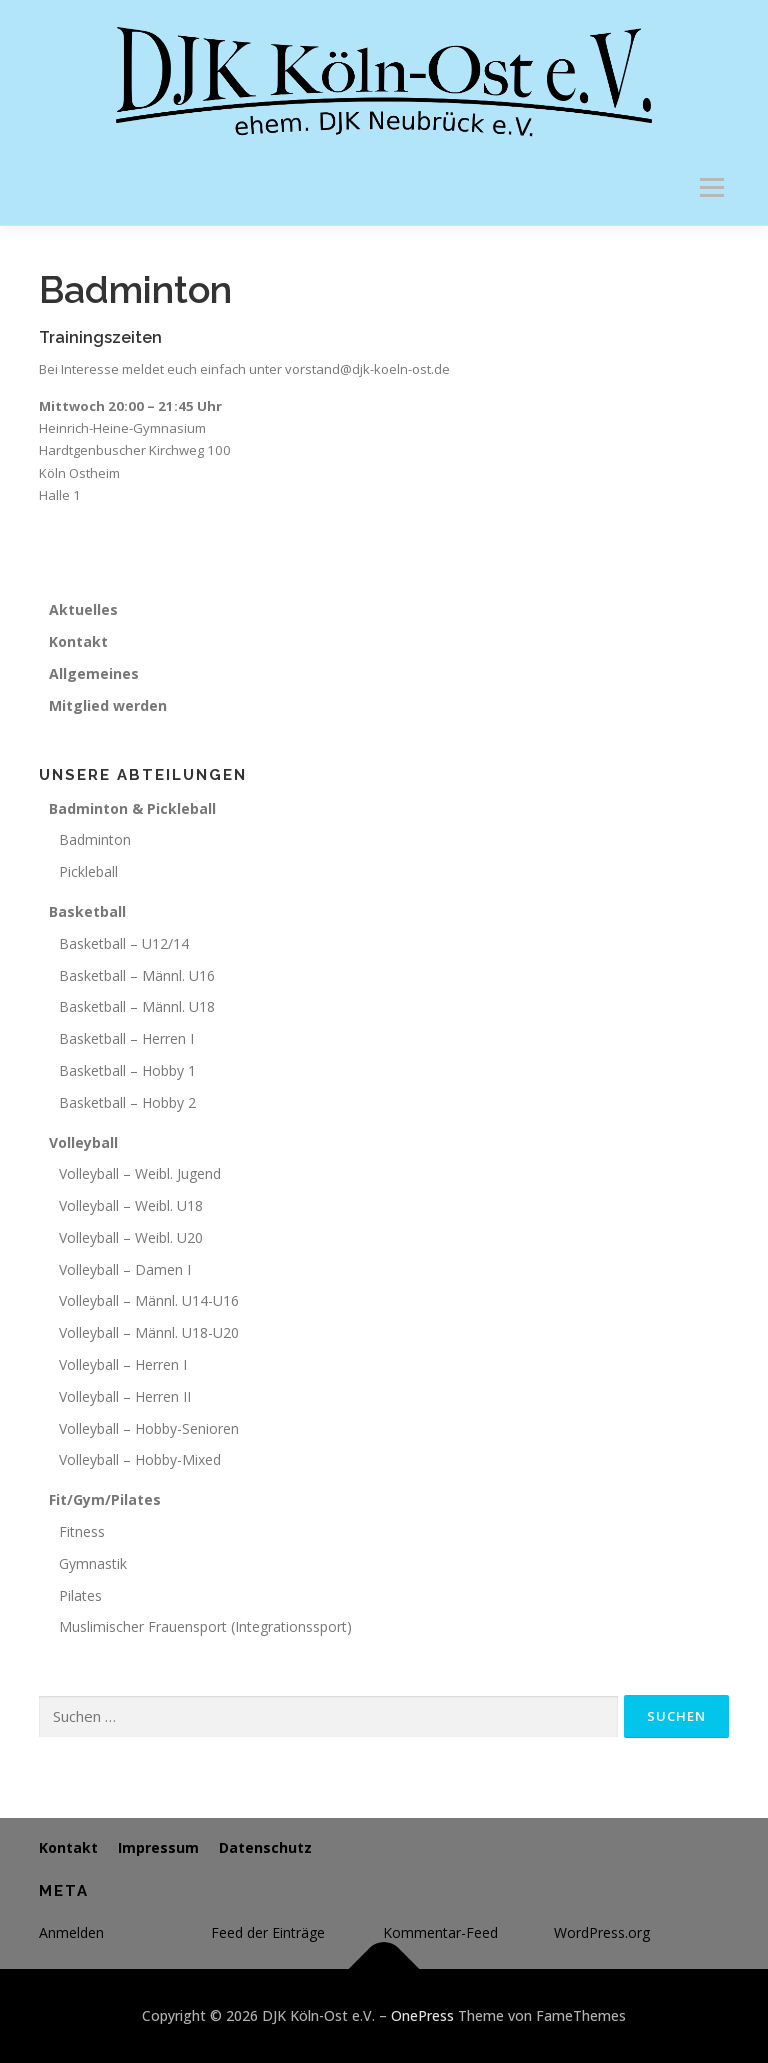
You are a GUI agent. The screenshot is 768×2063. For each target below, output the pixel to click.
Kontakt (78, 641)
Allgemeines (94, 673)
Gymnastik (93, 1563)
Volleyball (83, 1142)
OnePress (422, 2015)
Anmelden (71, 1932)
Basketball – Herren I (126, 1038)
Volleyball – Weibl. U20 (131, 1237)
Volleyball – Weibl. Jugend (140, 1173)
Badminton (95, 839)
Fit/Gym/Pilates (105, 1499)
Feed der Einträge (268, 1932)
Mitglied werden (108, 705)
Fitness (82, 1531)
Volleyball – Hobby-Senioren (149, 1428)
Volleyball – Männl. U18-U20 (149, 1332)
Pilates (80, 1595)
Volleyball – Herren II (125, 1396)
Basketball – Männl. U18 (137, 1006)
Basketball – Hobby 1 (127, 1070)
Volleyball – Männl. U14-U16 (149, 1300)
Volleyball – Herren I (123, 1364)
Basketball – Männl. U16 (137, 975)
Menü (711, 187)
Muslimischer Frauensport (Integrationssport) (205, 1626)
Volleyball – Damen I (125, 1269)
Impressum (158, 1847)
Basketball (87, 911)
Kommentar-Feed (440, 1932)
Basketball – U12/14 (124, 943)
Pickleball (88, 871)
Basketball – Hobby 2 (127, 1102)
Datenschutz (265, 1847)
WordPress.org (602, 1932)
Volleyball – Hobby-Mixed (140, 1459)
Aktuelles (83, 609)
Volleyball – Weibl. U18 (131, 1205)
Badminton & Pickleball (132, 808)
